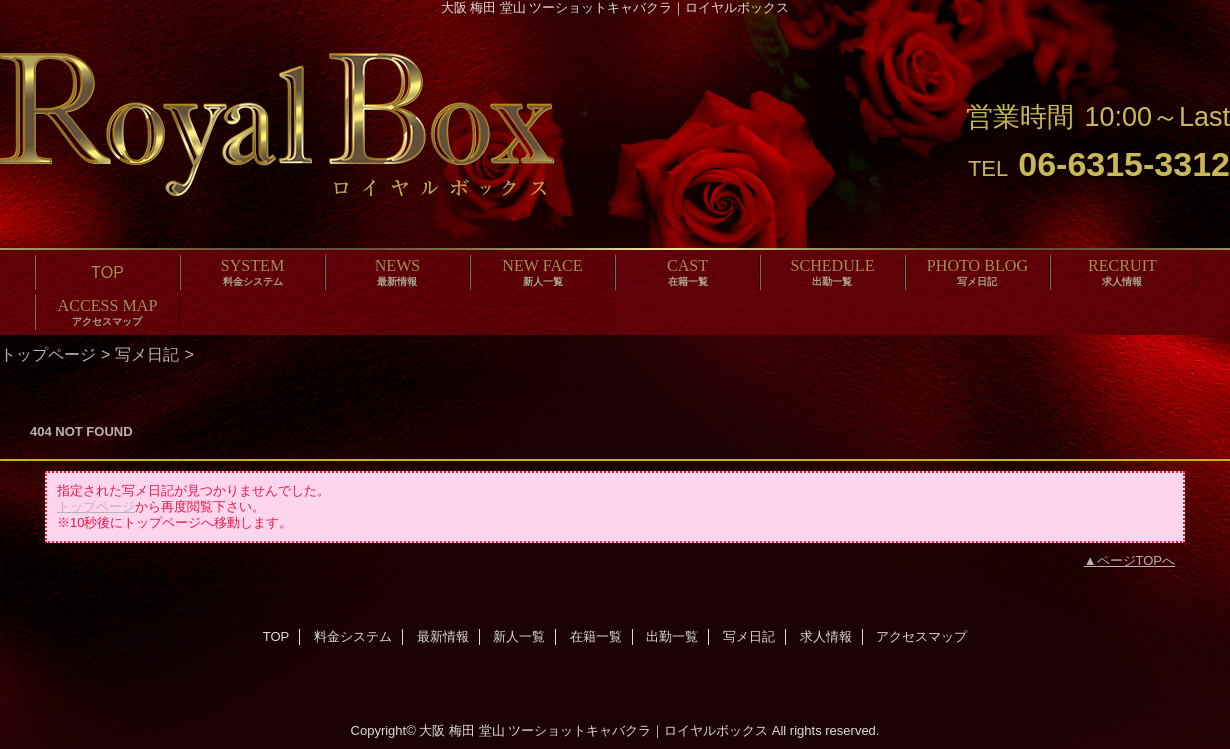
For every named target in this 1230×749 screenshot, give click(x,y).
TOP (107, 272)
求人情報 (826, 636)
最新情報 (443, 636)
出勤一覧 (672, 636)
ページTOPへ (1136, 560)
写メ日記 (147, 354)
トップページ (48, 354)
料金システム (353, 636)
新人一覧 (519, 636)
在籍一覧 (596, 636)
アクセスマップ (921, 636)
